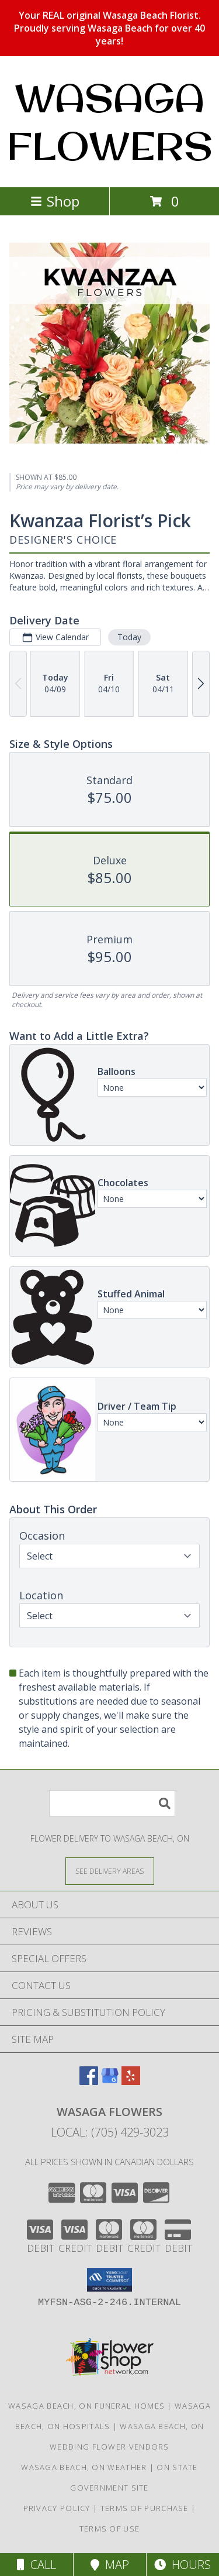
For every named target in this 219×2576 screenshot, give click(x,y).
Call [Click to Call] (36, 2564)
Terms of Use (109, 2528)
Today (129, 637)
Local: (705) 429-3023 (110, 2132)
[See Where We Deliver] (109, 1870)
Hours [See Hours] (182, 2564)
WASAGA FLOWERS (110, 122)
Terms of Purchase (144, 2508)
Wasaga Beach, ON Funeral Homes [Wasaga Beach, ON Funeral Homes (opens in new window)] (86, 2405)
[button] (109, 2280)
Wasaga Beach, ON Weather (84, 2467)
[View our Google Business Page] (109, 2081)
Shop (54, 201)
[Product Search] (112, 1803)
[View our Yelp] (130, 2081)
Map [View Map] (110, 2564)
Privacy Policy (57, 2508)
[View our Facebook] (88, 2081)
